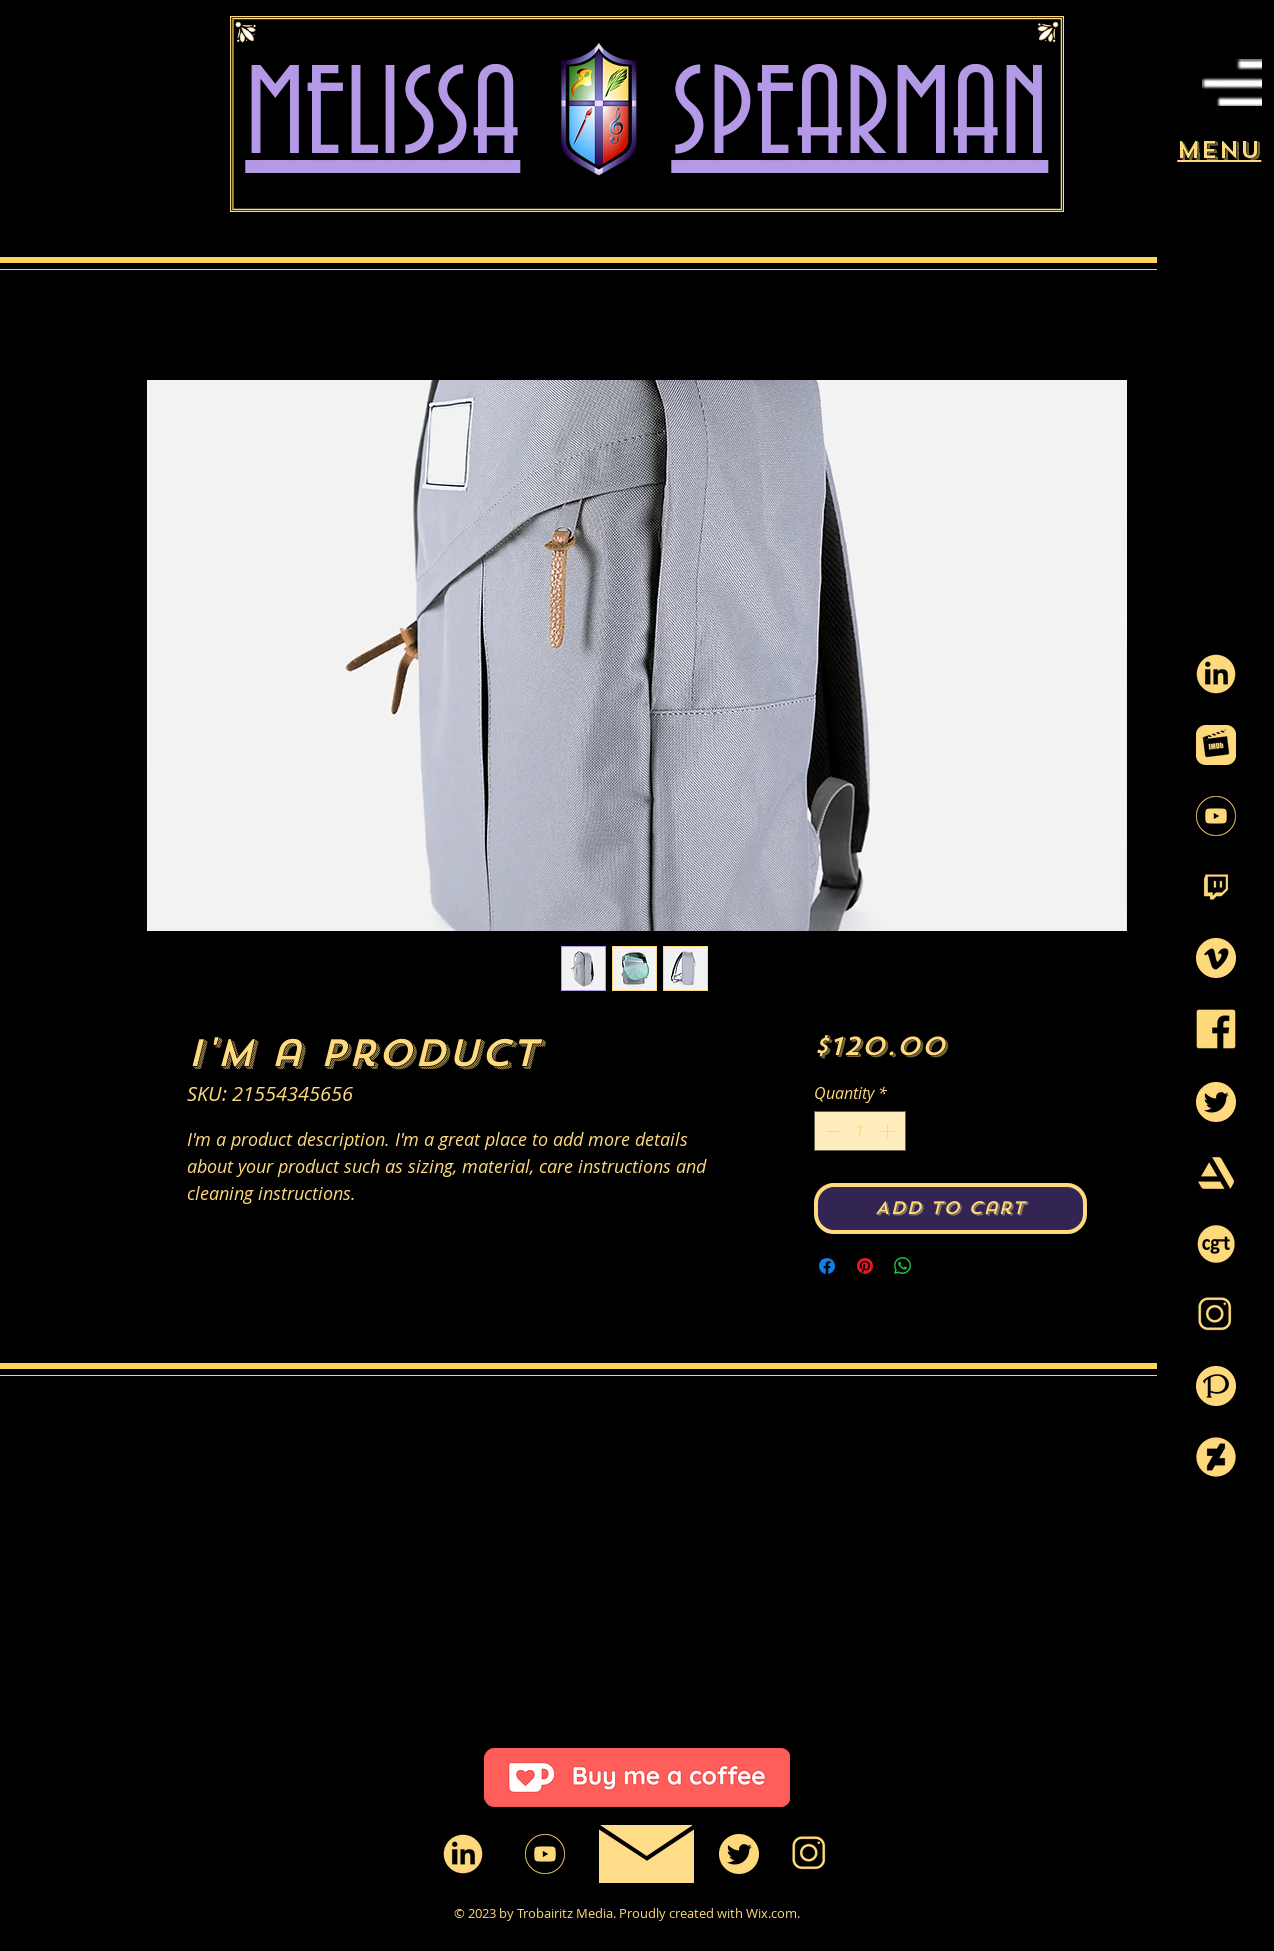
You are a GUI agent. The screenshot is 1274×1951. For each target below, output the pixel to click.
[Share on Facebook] (827, 1266)
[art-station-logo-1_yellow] (1216, 1173)
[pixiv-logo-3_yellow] (1216, 1386)
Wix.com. (773, 1913)
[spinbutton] (860, 1131)
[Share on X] (941, 1266)
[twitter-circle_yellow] (1216, 1102)
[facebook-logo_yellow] (1216, 1029)
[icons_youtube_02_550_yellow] (1216, 816)
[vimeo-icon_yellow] (1216, 958)
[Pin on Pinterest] (865, 1266)
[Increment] (889, 1131)
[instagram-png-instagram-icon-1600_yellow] (1216, 1315)
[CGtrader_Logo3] (1216, 1244)
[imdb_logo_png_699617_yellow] (1216, 745)
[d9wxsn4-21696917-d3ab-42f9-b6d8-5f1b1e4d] (1216, 1457)
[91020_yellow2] (1216, 674)
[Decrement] (831, 1131)
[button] (1232, 82)
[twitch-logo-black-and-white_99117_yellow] (1216, 887)
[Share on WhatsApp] (903, 1266)
